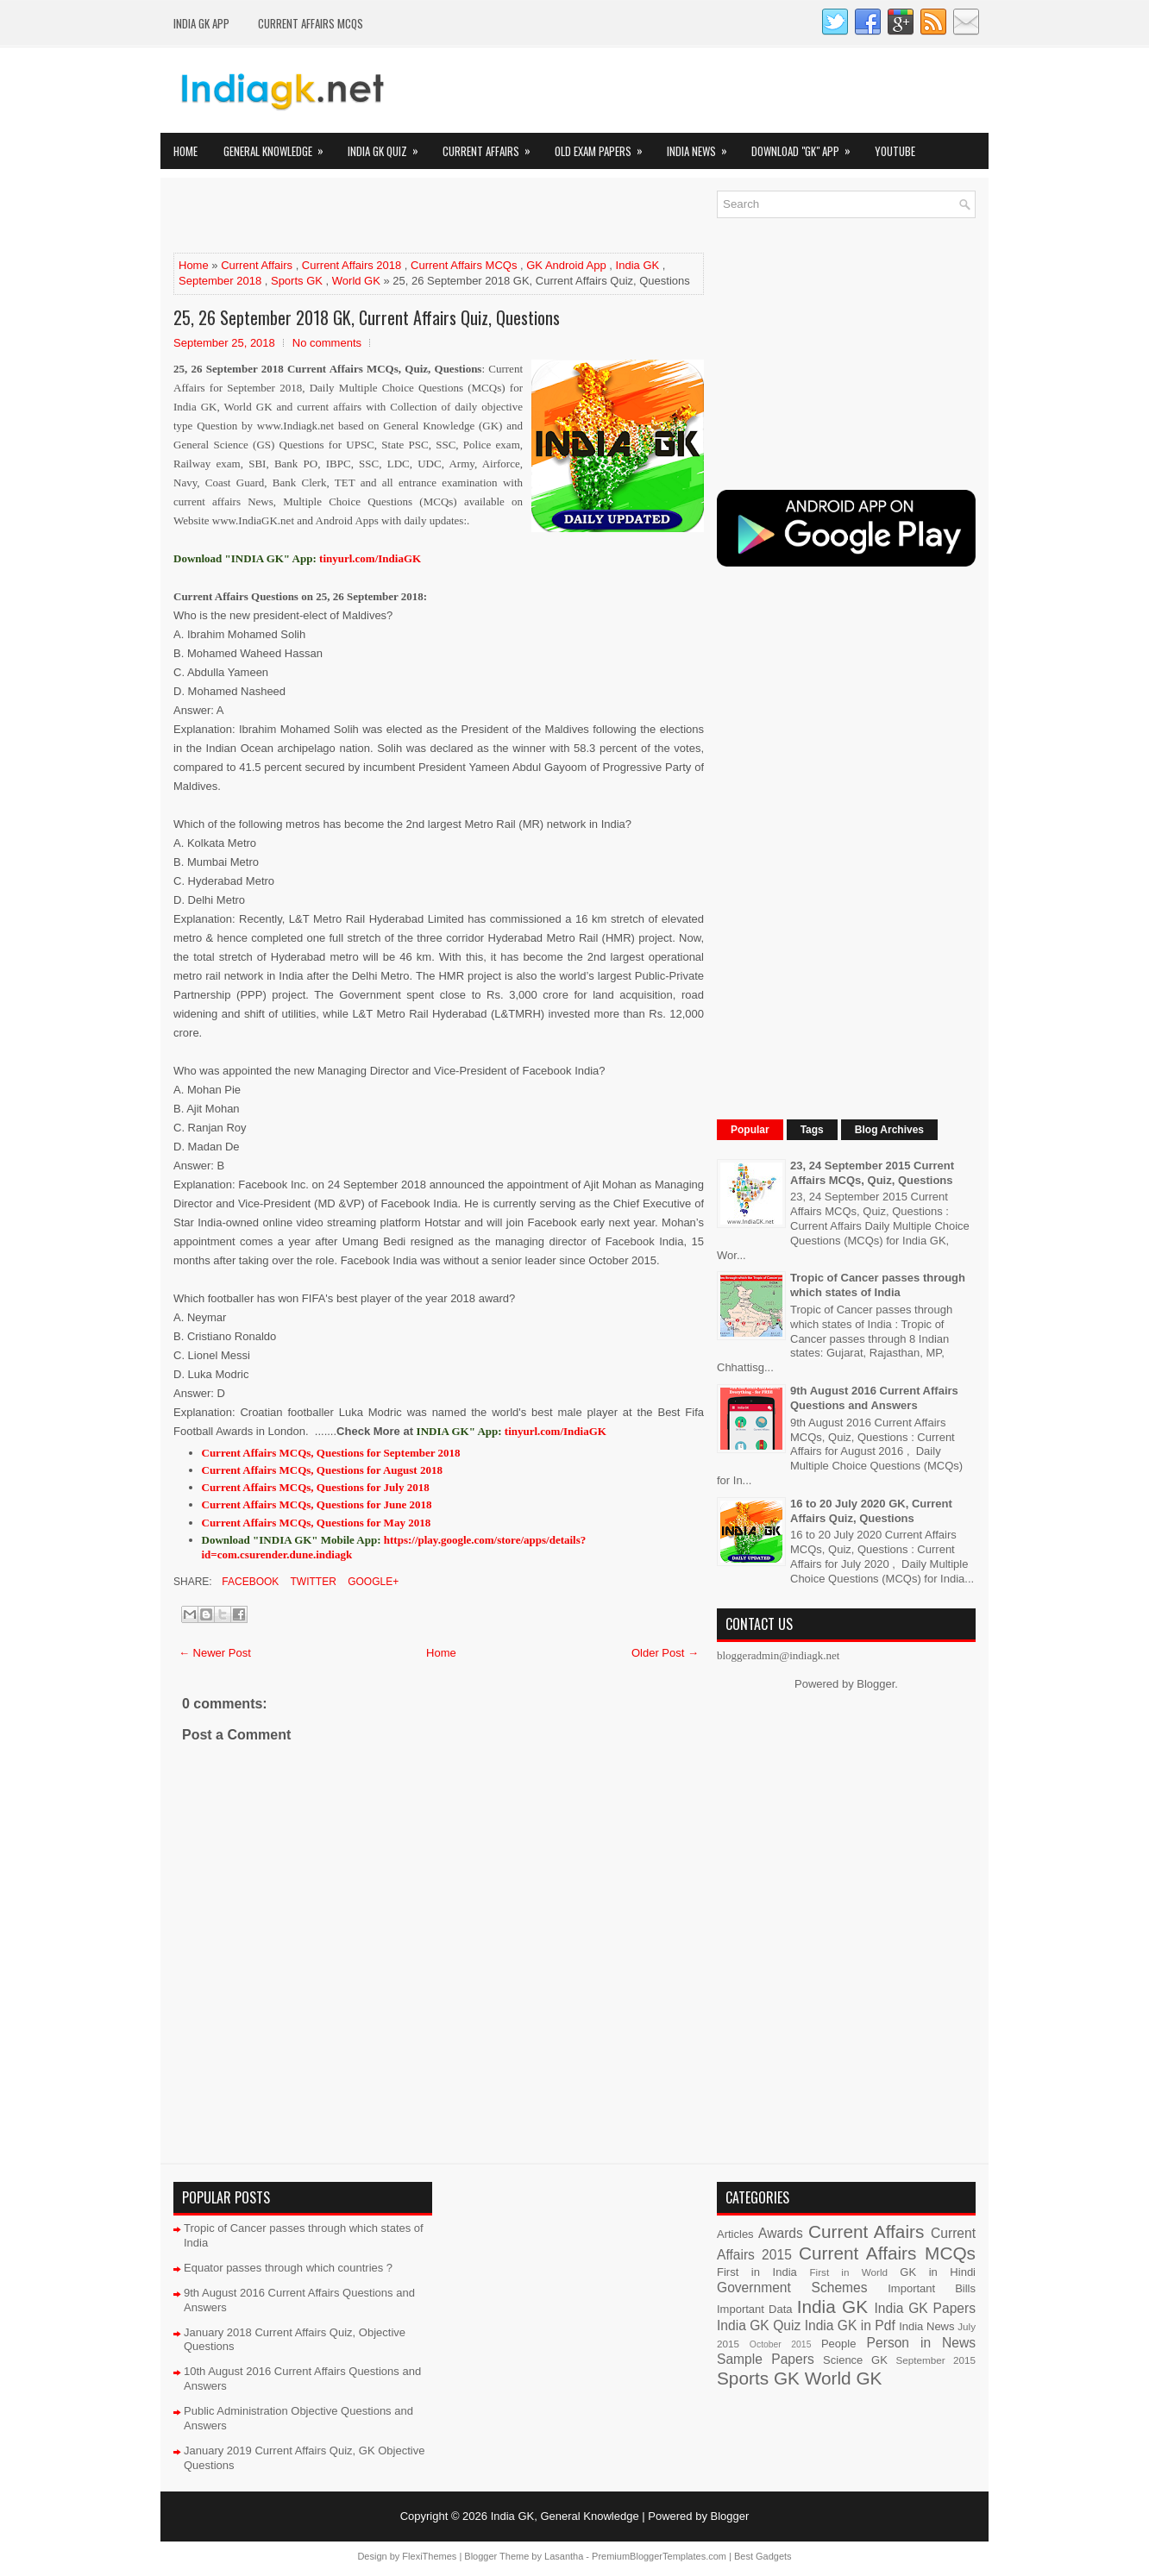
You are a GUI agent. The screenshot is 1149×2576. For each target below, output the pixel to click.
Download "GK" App (806, 146)
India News (702, 146)
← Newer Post (215, 1652)
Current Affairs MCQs (310, 23)
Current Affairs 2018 (351, 265)
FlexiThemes (429, 2556)
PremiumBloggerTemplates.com (659, 2556)
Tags (812, 1130)
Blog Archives (889, 1130)
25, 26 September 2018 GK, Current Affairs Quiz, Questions (366, 317)
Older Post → (665, 1652)
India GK (638, 265)
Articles (735, 2234)
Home (185, 151)
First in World (848, 2272)
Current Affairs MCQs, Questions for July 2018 (316, 1487)
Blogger (876, 1683)
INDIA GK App (201, 23)
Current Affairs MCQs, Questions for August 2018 (322, 1469)
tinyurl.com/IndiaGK (555, 1431)
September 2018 (220, 280)
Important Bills (932, 2288)
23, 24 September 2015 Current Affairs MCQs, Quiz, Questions (872, 1173)
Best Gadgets (763, 2556)
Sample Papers (765, 2359)
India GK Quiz (389, 146)
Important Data (755, 2309)
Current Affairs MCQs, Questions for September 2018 (331, 1452)
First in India (757, 2272)
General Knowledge (279, 146)
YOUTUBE (895, 151)
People (838, 2343)
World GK (356, 280)
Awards (780, 2233)
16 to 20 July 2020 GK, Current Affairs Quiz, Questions (871, 1511)
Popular (750, 1130)
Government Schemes (792, 2287)
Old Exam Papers (604, 146)
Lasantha (563, 2556)
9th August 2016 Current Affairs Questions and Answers (874, 1398)
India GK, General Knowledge (565, 2516)
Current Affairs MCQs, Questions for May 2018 (316, 1522)
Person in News (921, 2342)
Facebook (249, 1582)
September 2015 (936, 2360)
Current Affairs (492, 146)
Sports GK (297, 280)
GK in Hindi (938, 2272)
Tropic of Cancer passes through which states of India (877, 1285)
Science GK (855, 2359)
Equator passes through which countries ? (288, 2267)
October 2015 (781, 2344)
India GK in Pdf (850, 2325)
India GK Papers (925, 2308)
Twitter (311, 1582)
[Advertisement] (375, 216)
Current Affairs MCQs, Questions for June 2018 (317, 1504)
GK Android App (566, 265)
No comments (326, 342)
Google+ (372, 1582)
